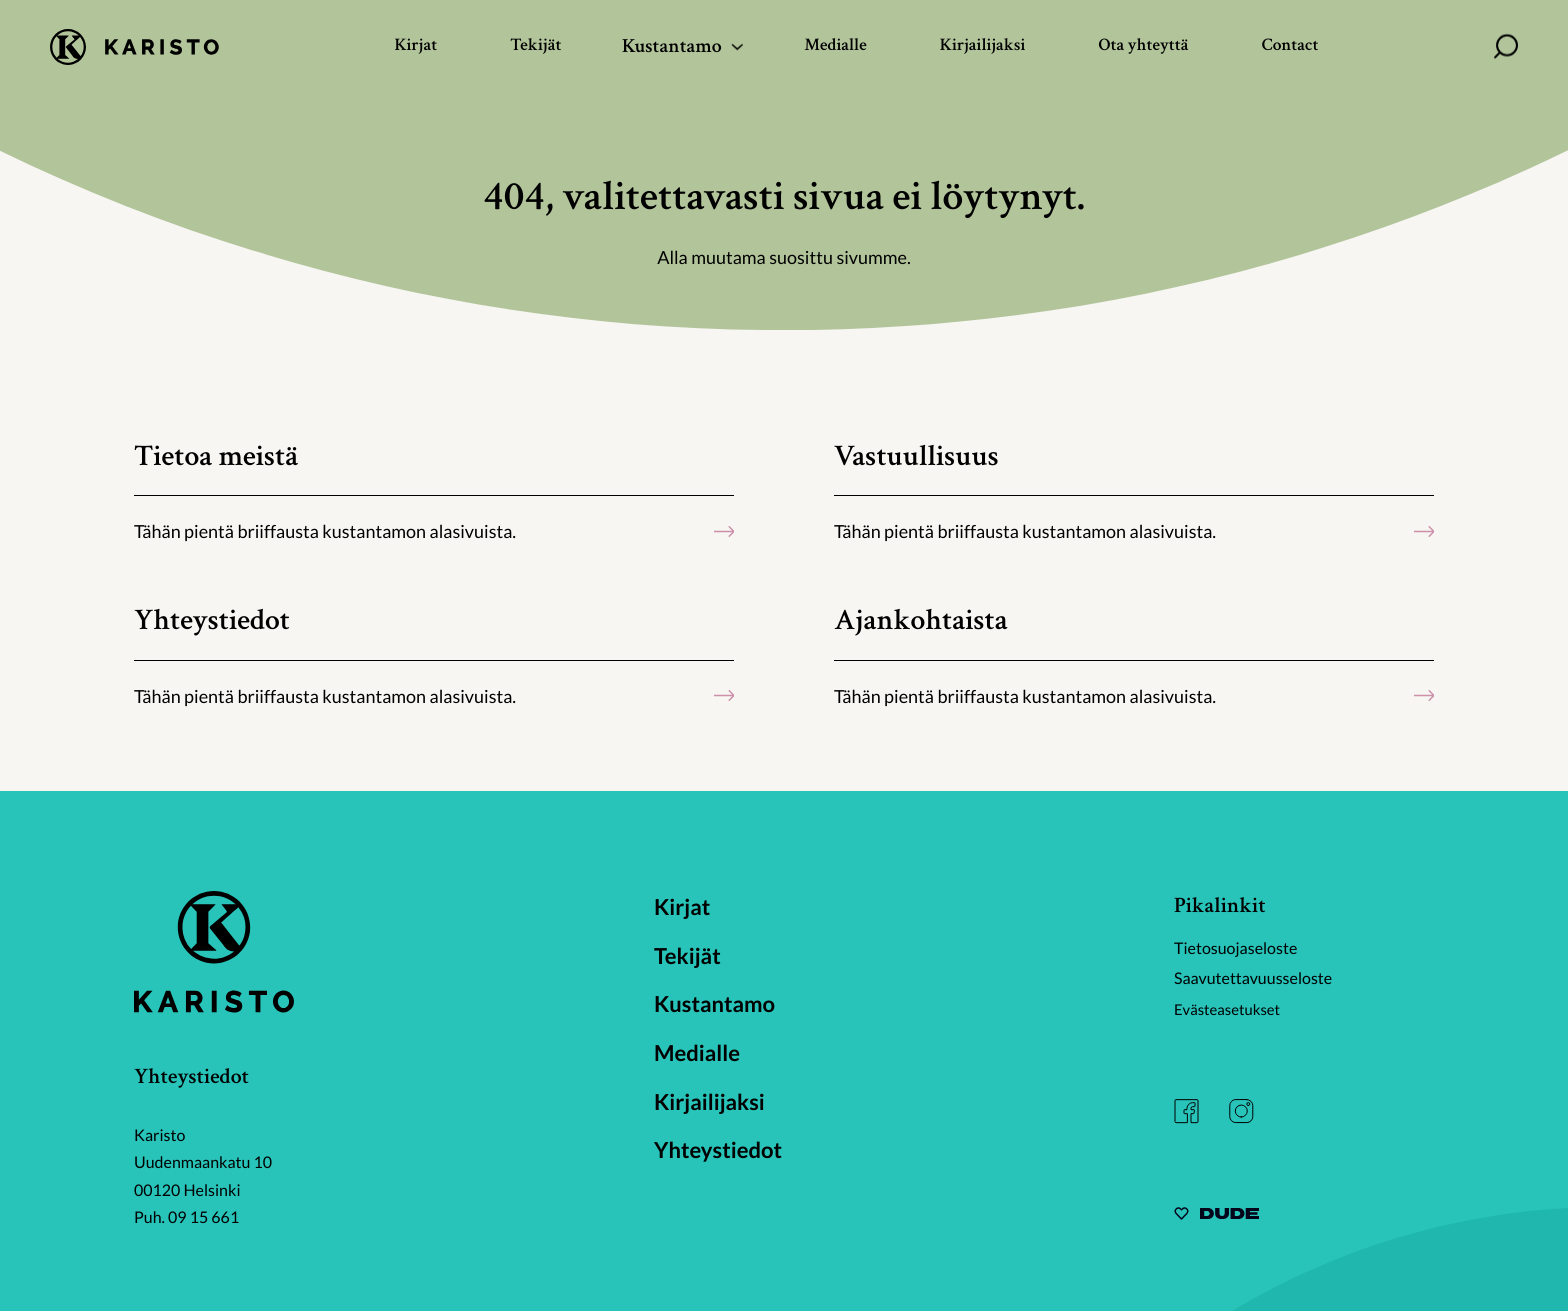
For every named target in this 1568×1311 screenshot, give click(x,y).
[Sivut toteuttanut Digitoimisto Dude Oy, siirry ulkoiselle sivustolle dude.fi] (1216, 1216)
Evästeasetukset (1231, 1009)
